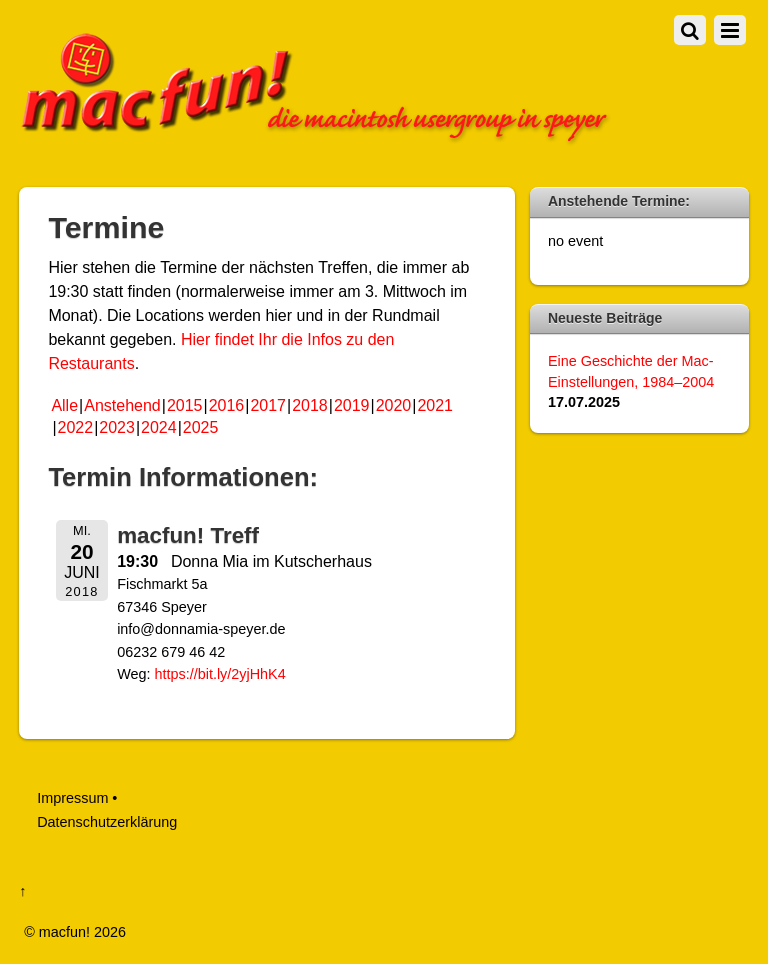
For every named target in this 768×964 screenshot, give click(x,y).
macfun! (64, 932)
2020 (394, 405)
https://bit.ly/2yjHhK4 (220, 674)
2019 (352, 405)
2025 (201, 427)
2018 (310, 405)
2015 (185, 405)
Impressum (72, 798)
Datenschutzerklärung (107, 822)
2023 (117, 427)
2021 (435, 405)
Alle (64, 405)
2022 (76, 427)
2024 (159, 427)
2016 (227, 405)
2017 (268, 405)
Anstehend (122, 405)
